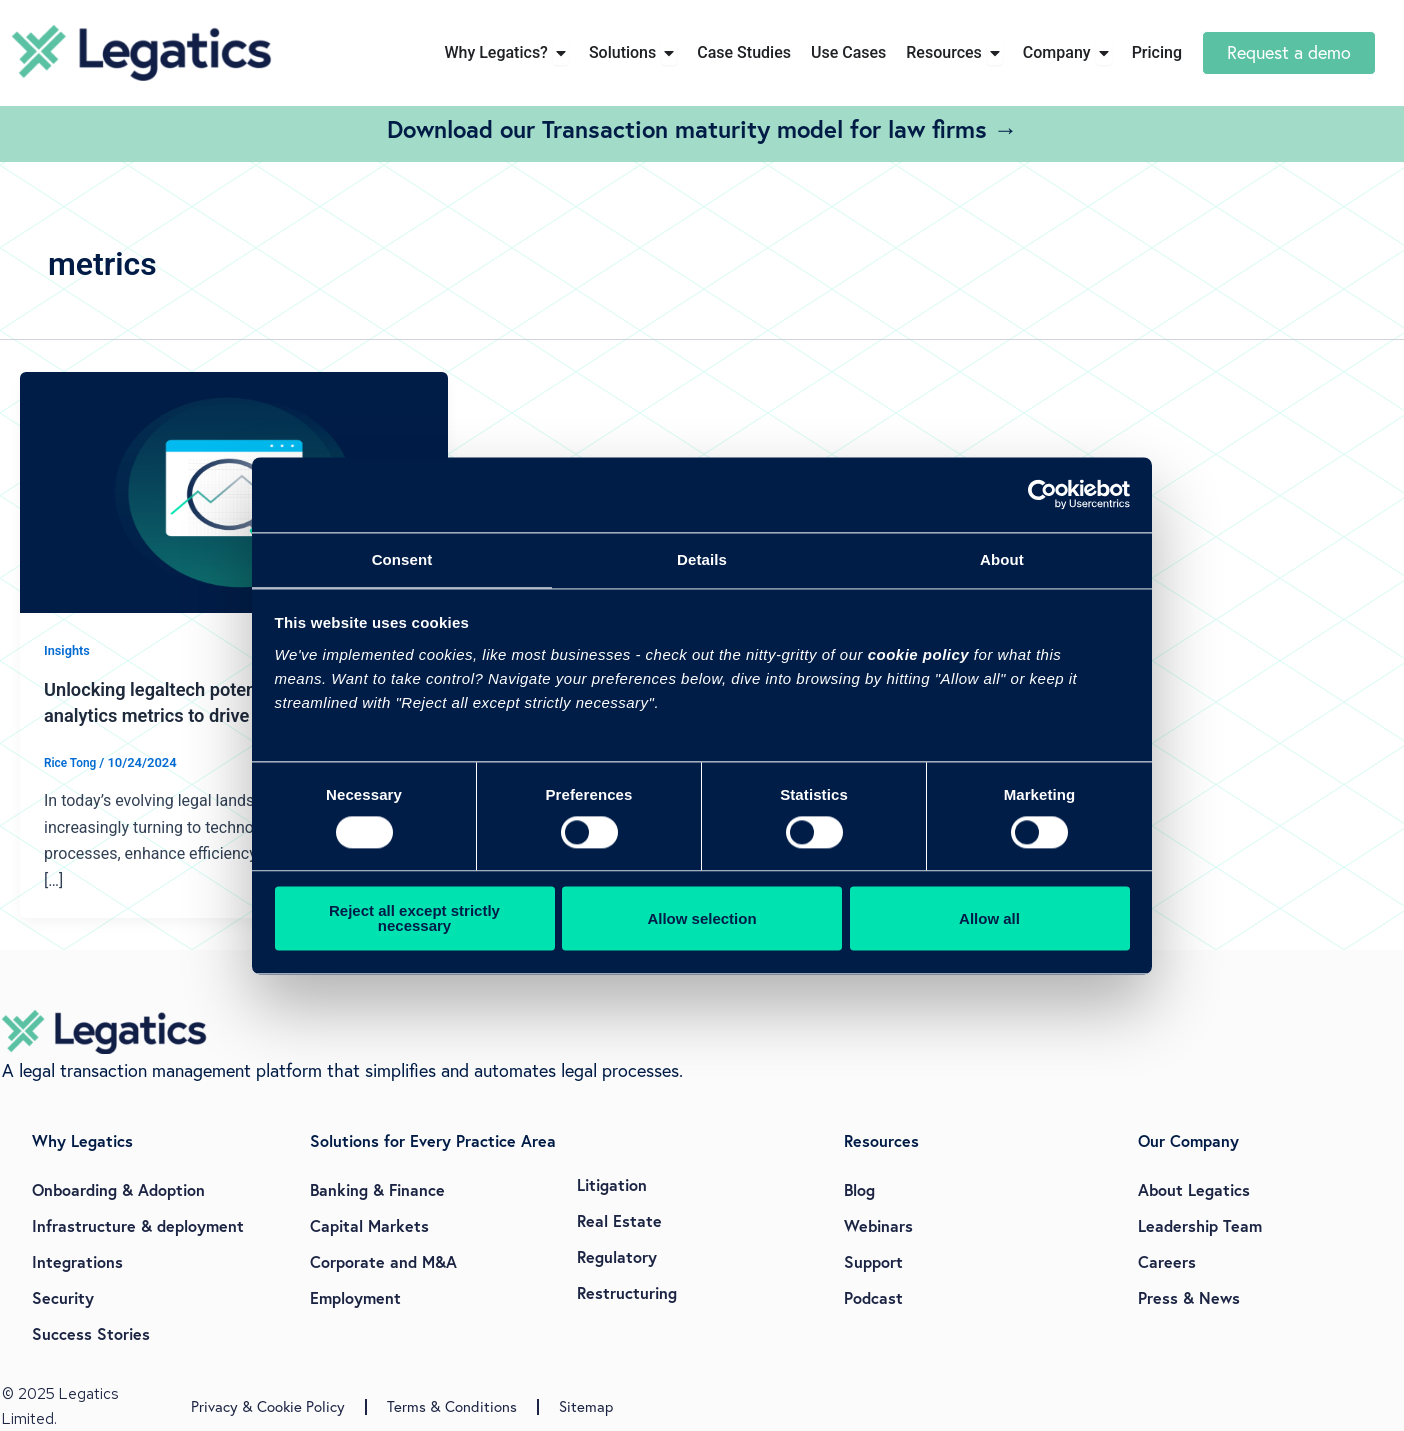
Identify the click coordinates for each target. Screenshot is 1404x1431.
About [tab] (1002, 558)
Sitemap (586, 1406)
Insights (69, 650)
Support (873, 1261)
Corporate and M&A (383, 1261)
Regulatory (617, 1256)
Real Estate (619, 1220)
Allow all (989, 919)
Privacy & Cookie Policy (268, 1406)
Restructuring (627, 1292)
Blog (859, 1189)
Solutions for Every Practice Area (433, 1140)
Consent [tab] (402, 558)
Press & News (1189, 1297)
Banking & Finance (377, 1189)
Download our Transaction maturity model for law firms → (702, 129)
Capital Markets (369, 1225)
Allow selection (701, 919)
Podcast (873, 1297)
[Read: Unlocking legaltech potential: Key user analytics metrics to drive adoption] (234, 491)
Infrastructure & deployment (138, 1225)
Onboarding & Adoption (118, 1189)
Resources (881, 1140)
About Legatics (1194, 1189)
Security (63, 1297)
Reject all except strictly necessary (414, 920)
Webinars (878, 1225)
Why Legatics (82, 1140)
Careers (1167, 1261)
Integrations (77, 1261)
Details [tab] (702, 558)
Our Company (1188, 1140)
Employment (355, 1297)
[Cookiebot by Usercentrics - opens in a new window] (1042, 493)
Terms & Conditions (452, 1406)
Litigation (612, 1184)
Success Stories (91, 1333)
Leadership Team (1200, 1225)
